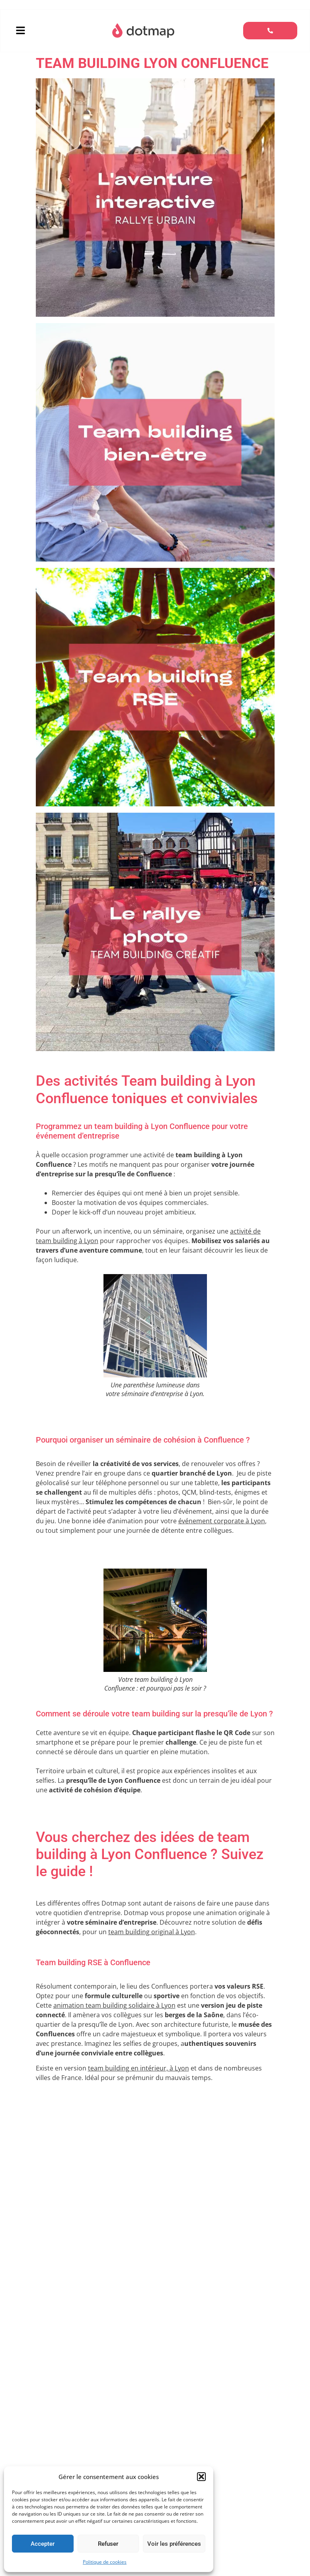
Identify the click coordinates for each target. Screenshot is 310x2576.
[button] (201, 2477)
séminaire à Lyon (145, 2365)
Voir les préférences (174, 2543)
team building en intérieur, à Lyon (138, 2069)
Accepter (43, 2543)
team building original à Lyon (151, 1933)
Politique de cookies (105, 2562)
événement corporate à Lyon (221, 1522)
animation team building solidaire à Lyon (114, 2007)
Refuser (108, 2543)
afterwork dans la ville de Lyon (81, 2428)
